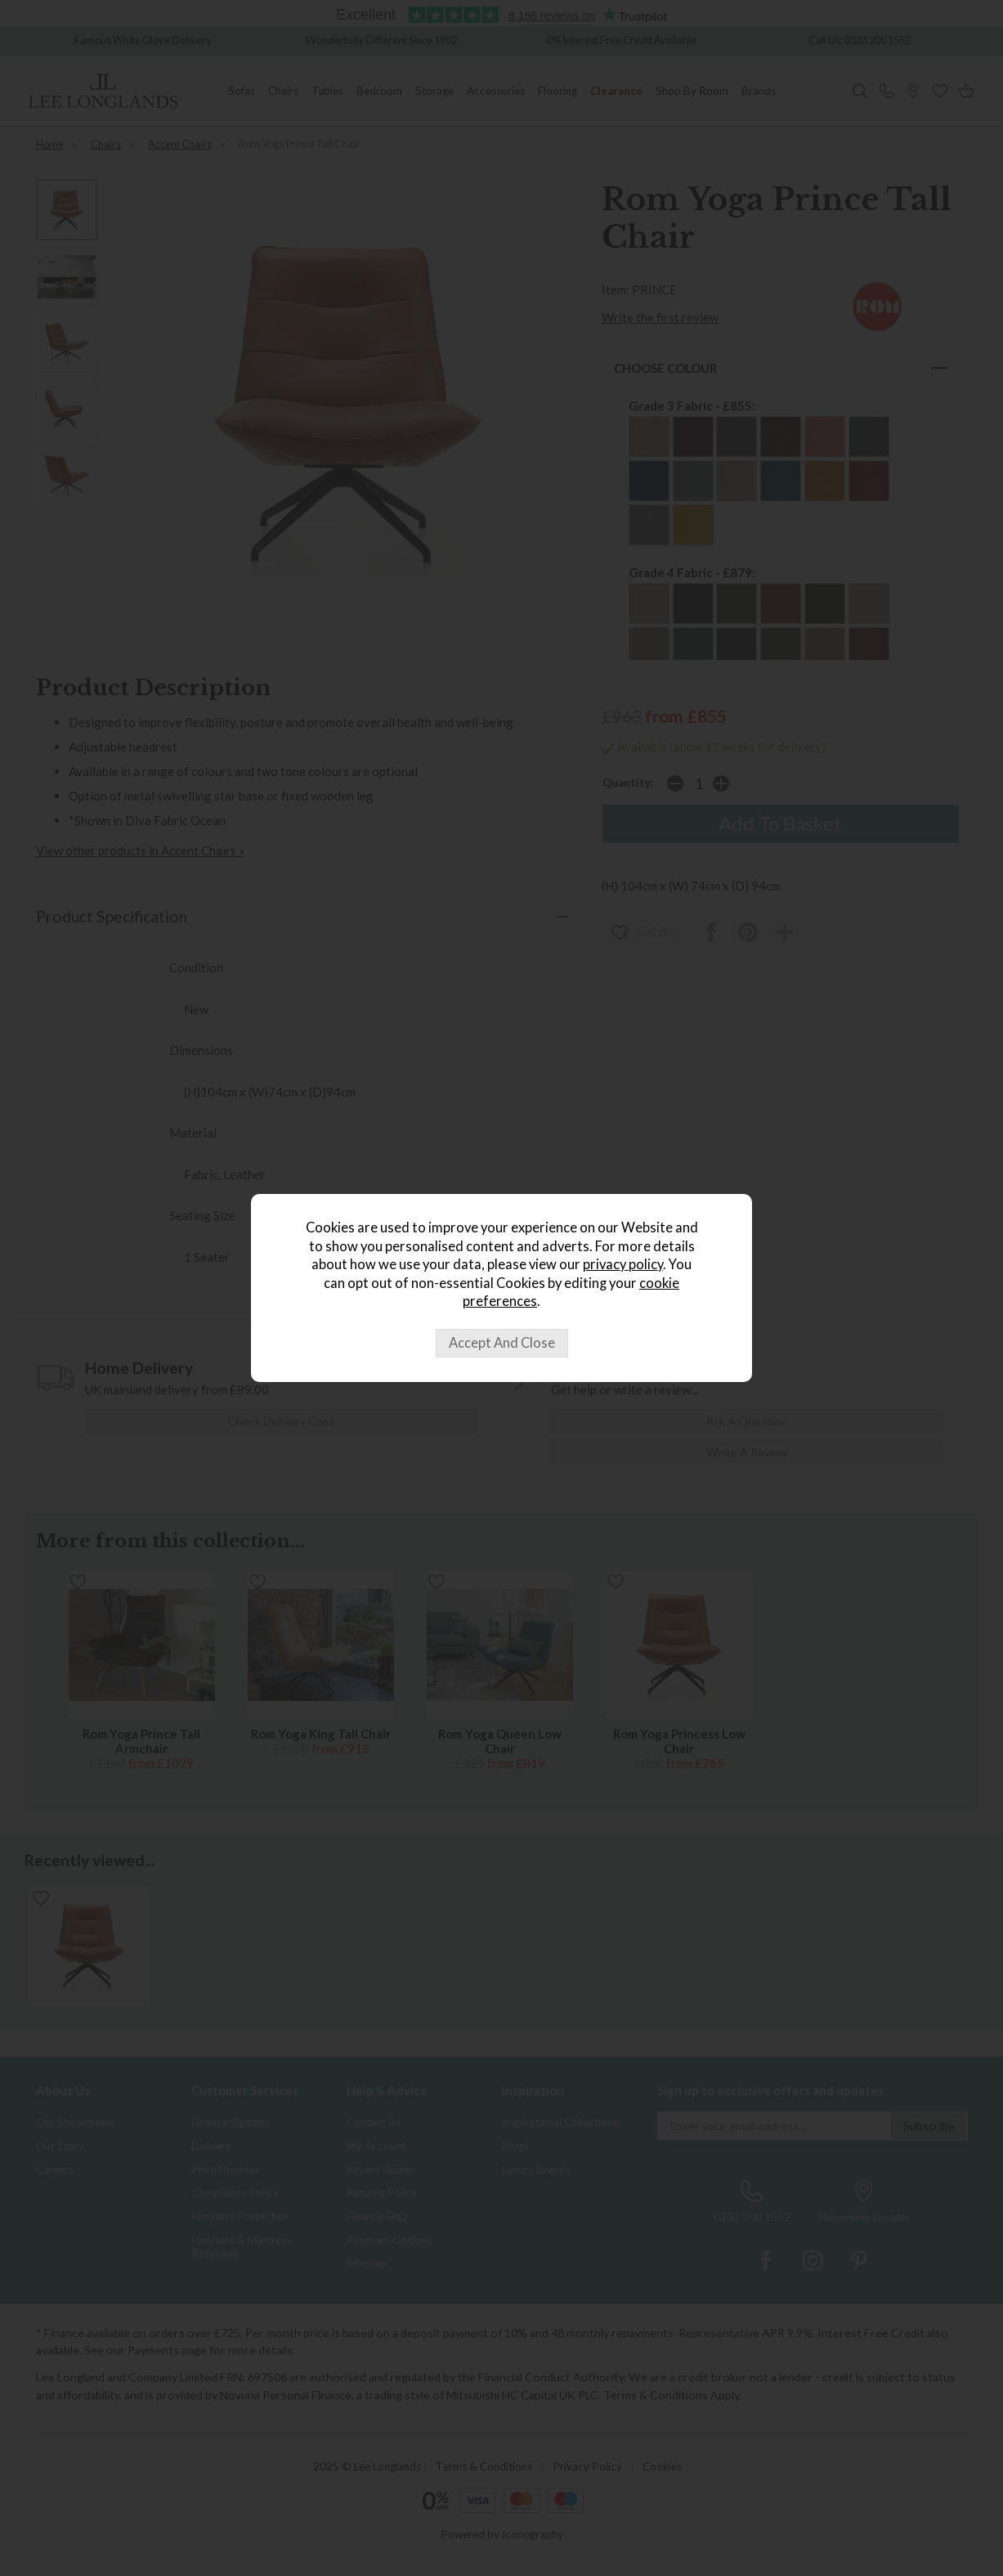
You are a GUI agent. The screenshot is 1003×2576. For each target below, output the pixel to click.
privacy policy (623, 1264)
